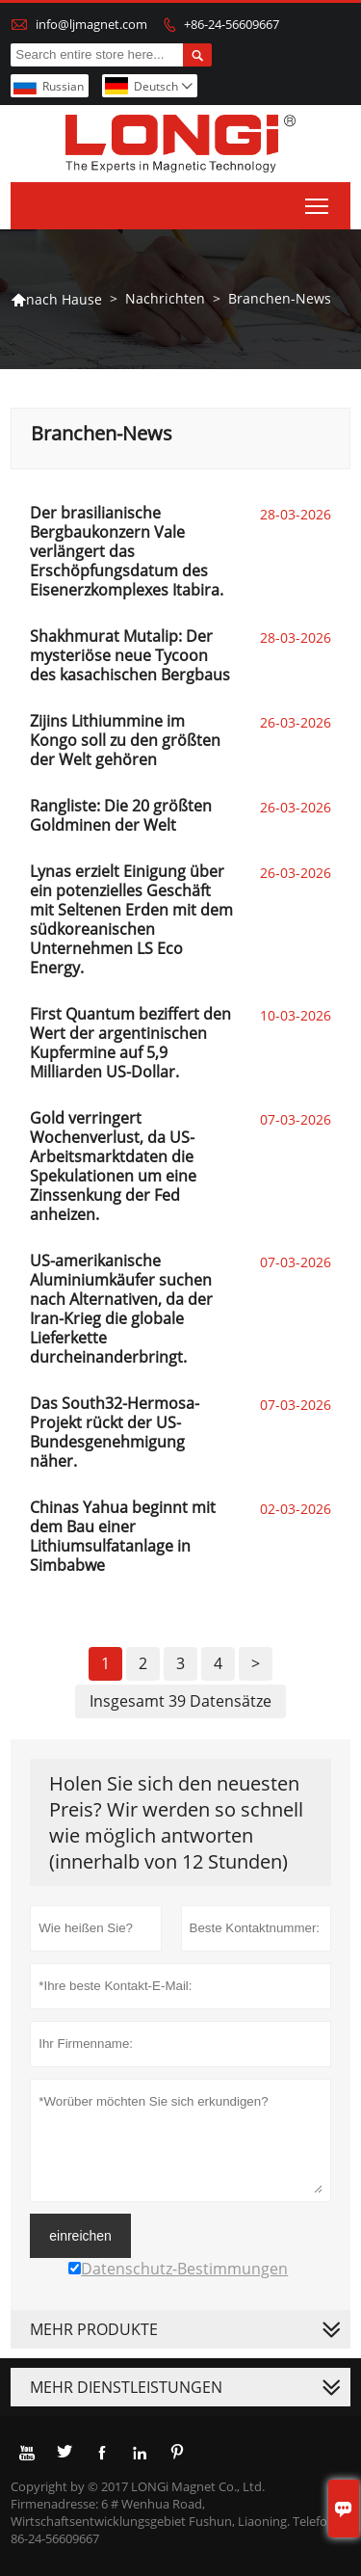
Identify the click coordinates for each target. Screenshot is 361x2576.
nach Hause (56, 299)
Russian (63, 86)
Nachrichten (165, 298)
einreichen (80, 2236)
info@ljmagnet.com (91, 24)
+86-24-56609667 (231, 24)
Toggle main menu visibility (318, 202)
